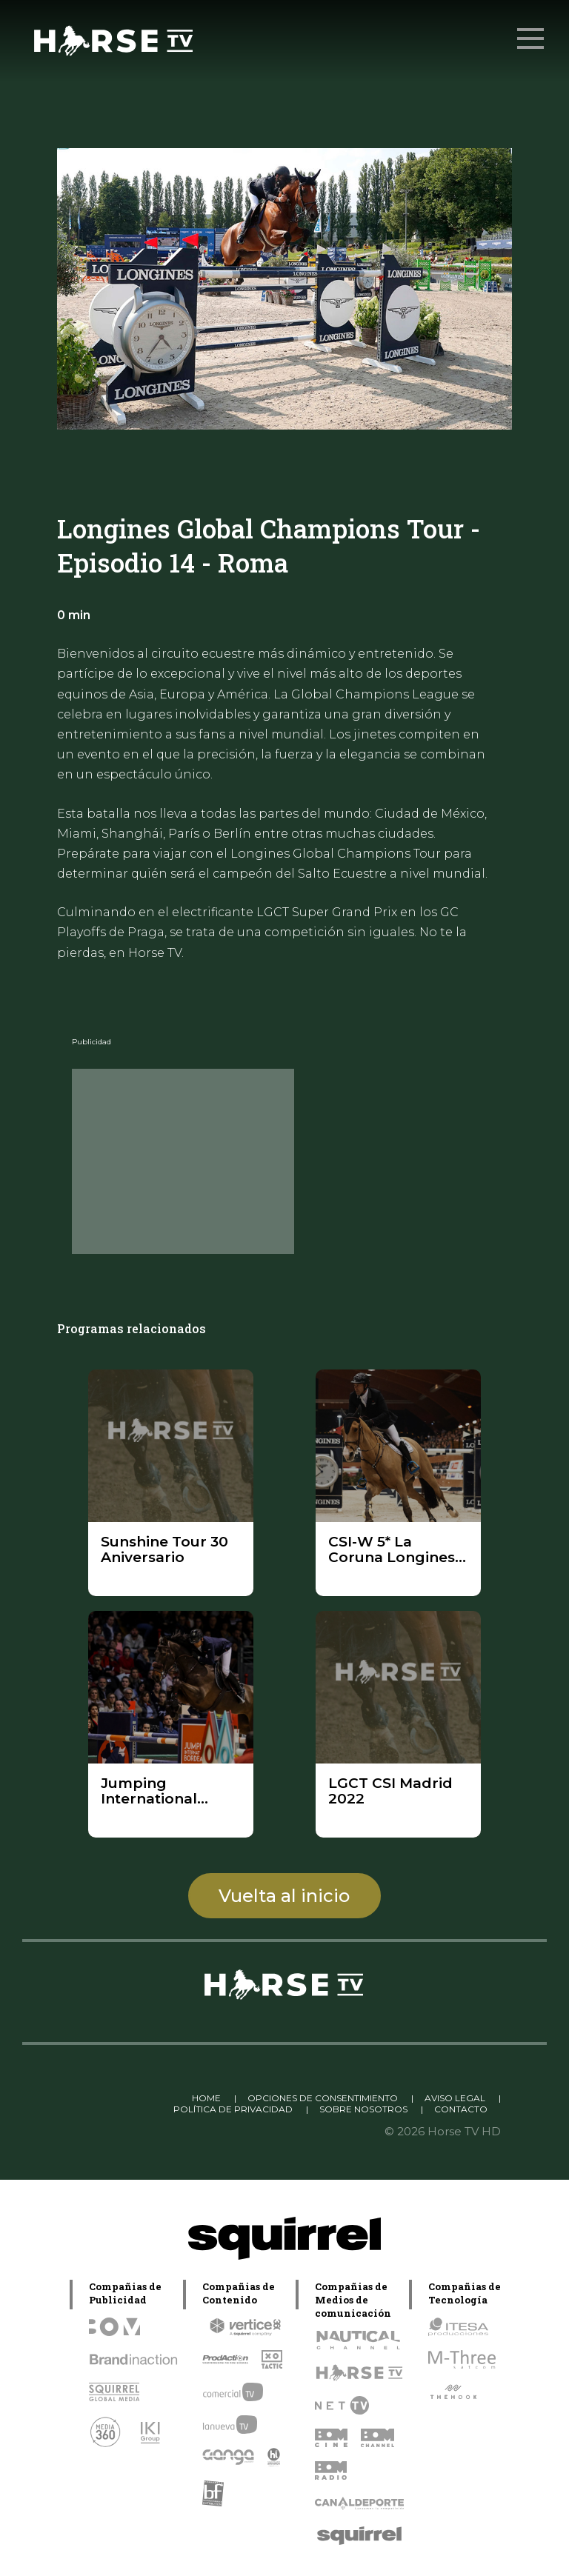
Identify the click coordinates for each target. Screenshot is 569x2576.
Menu (532, 31)
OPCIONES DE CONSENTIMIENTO (322, 2097)
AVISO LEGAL (455, 2097)
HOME (206, 2097)
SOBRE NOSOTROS (363, 2109)
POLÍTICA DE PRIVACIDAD (233, 2109)
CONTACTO (461, 2109)
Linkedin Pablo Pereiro (120, 2097)
